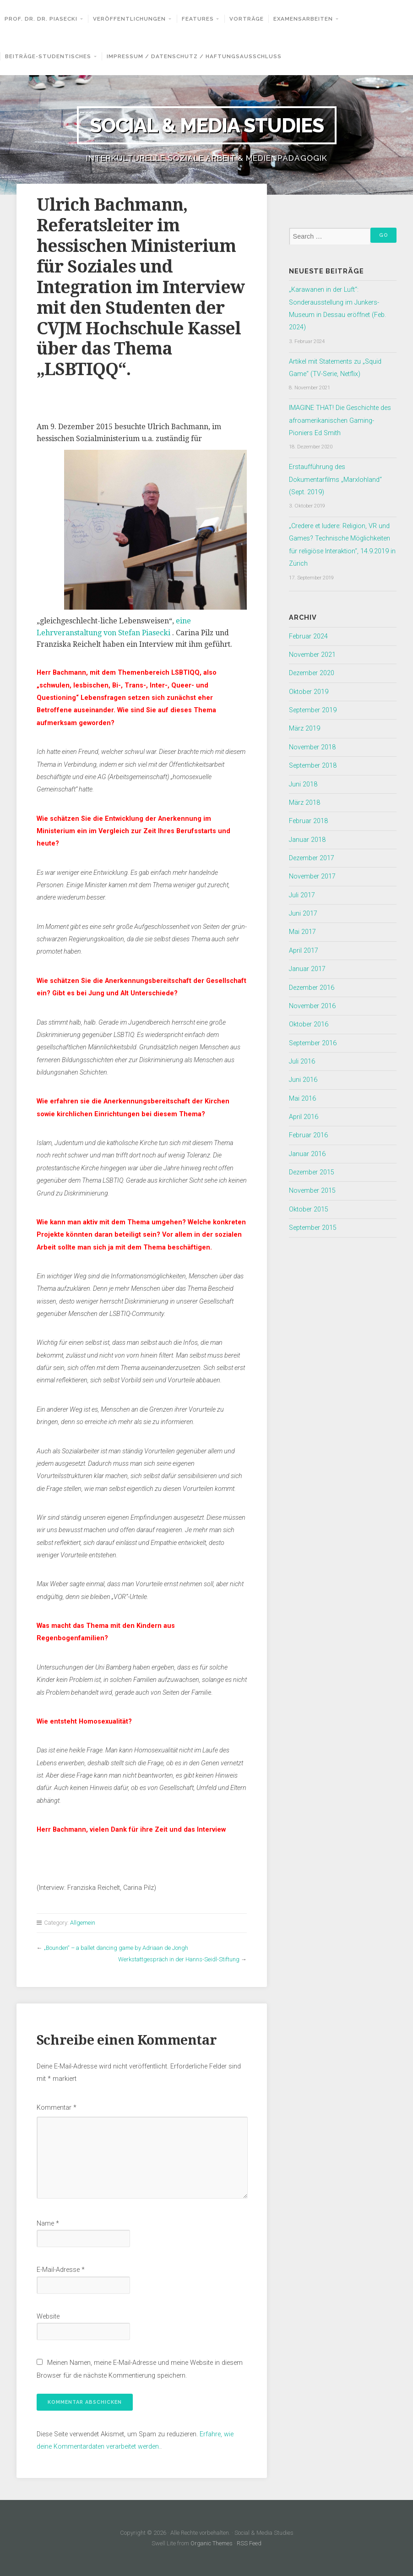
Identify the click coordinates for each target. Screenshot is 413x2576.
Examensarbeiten (303, 19)
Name (48, 2223)
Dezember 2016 (311, 988)
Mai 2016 (302, 1098)
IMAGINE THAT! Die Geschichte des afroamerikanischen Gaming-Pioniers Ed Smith (340, 420)
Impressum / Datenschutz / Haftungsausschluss (194, 56)
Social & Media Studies (207, 124)
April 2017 (303, 951)
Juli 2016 (302, 1061)
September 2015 (313, 1228)
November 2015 (312, 1191)
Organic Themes (211, 2543)
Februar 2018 (308, 821)
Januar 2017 (307, 969)
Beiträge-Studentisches (48, 56)
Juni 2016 (303, 1080)
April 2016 (303, 1117)
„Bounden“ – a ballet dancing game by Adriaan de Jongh (116, 1947)
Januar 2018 (307, 840)
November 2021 (312, 655)
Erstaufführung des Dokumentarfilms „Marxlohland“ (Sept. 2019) (335, 479)
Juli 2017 (302, 895)
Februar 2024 (308, 636)
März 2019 (304, 728)
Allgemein (82, 1922)
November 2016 (312, 1006)
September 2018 (313, 766)
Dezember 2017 (311, 858)
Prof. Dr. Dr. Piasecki (41, 19)
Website (48, 2316)
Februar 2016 (308, 1135)
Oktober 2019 (308, 692)
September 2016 (313, 1043)
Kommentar (56, 2108)
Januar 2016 (307, 1154)
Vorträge (246, 19)
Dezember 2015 (311, 1172)
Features (198, 19)
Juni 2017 (303, 913)
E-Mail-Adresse (61, 2270)
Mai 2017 (302, 932)
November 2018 (312, 747)
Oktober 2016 (308, 1024)
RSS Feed (249, 2543)
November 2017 (312, 876)
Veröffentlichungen (129, 19)
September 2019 (313, 710)
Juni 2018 (303, 784)
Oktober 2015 (308, 1209)
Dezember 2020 (311, 673)
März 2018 (304, 803)
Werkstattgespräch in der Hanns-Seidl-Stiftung (178, 1959)
